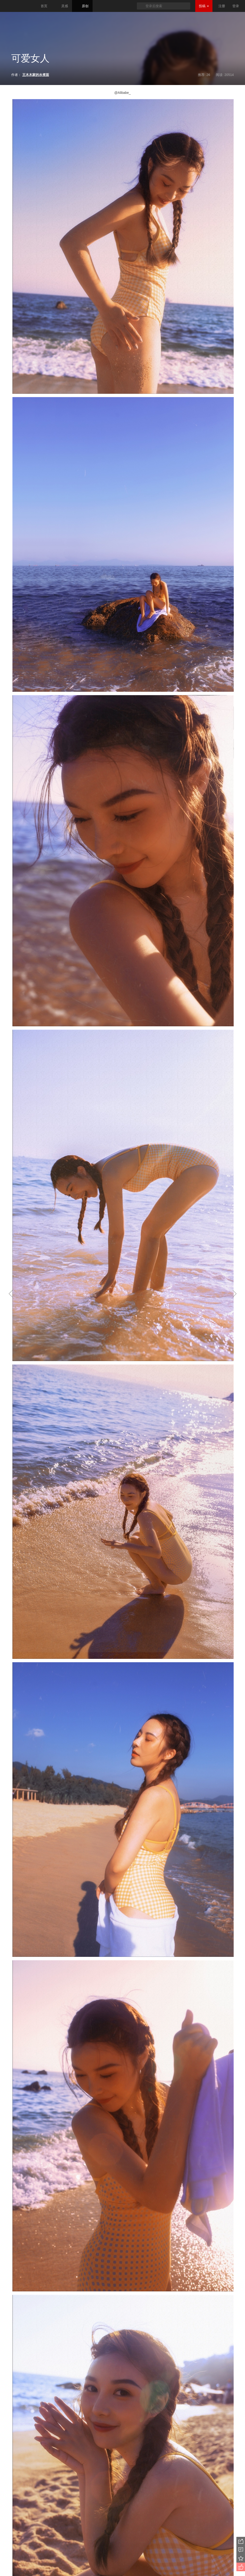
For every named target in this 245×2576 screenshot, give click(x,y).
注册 (221, 6)
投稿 (204, 6)
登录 (235, 6)
